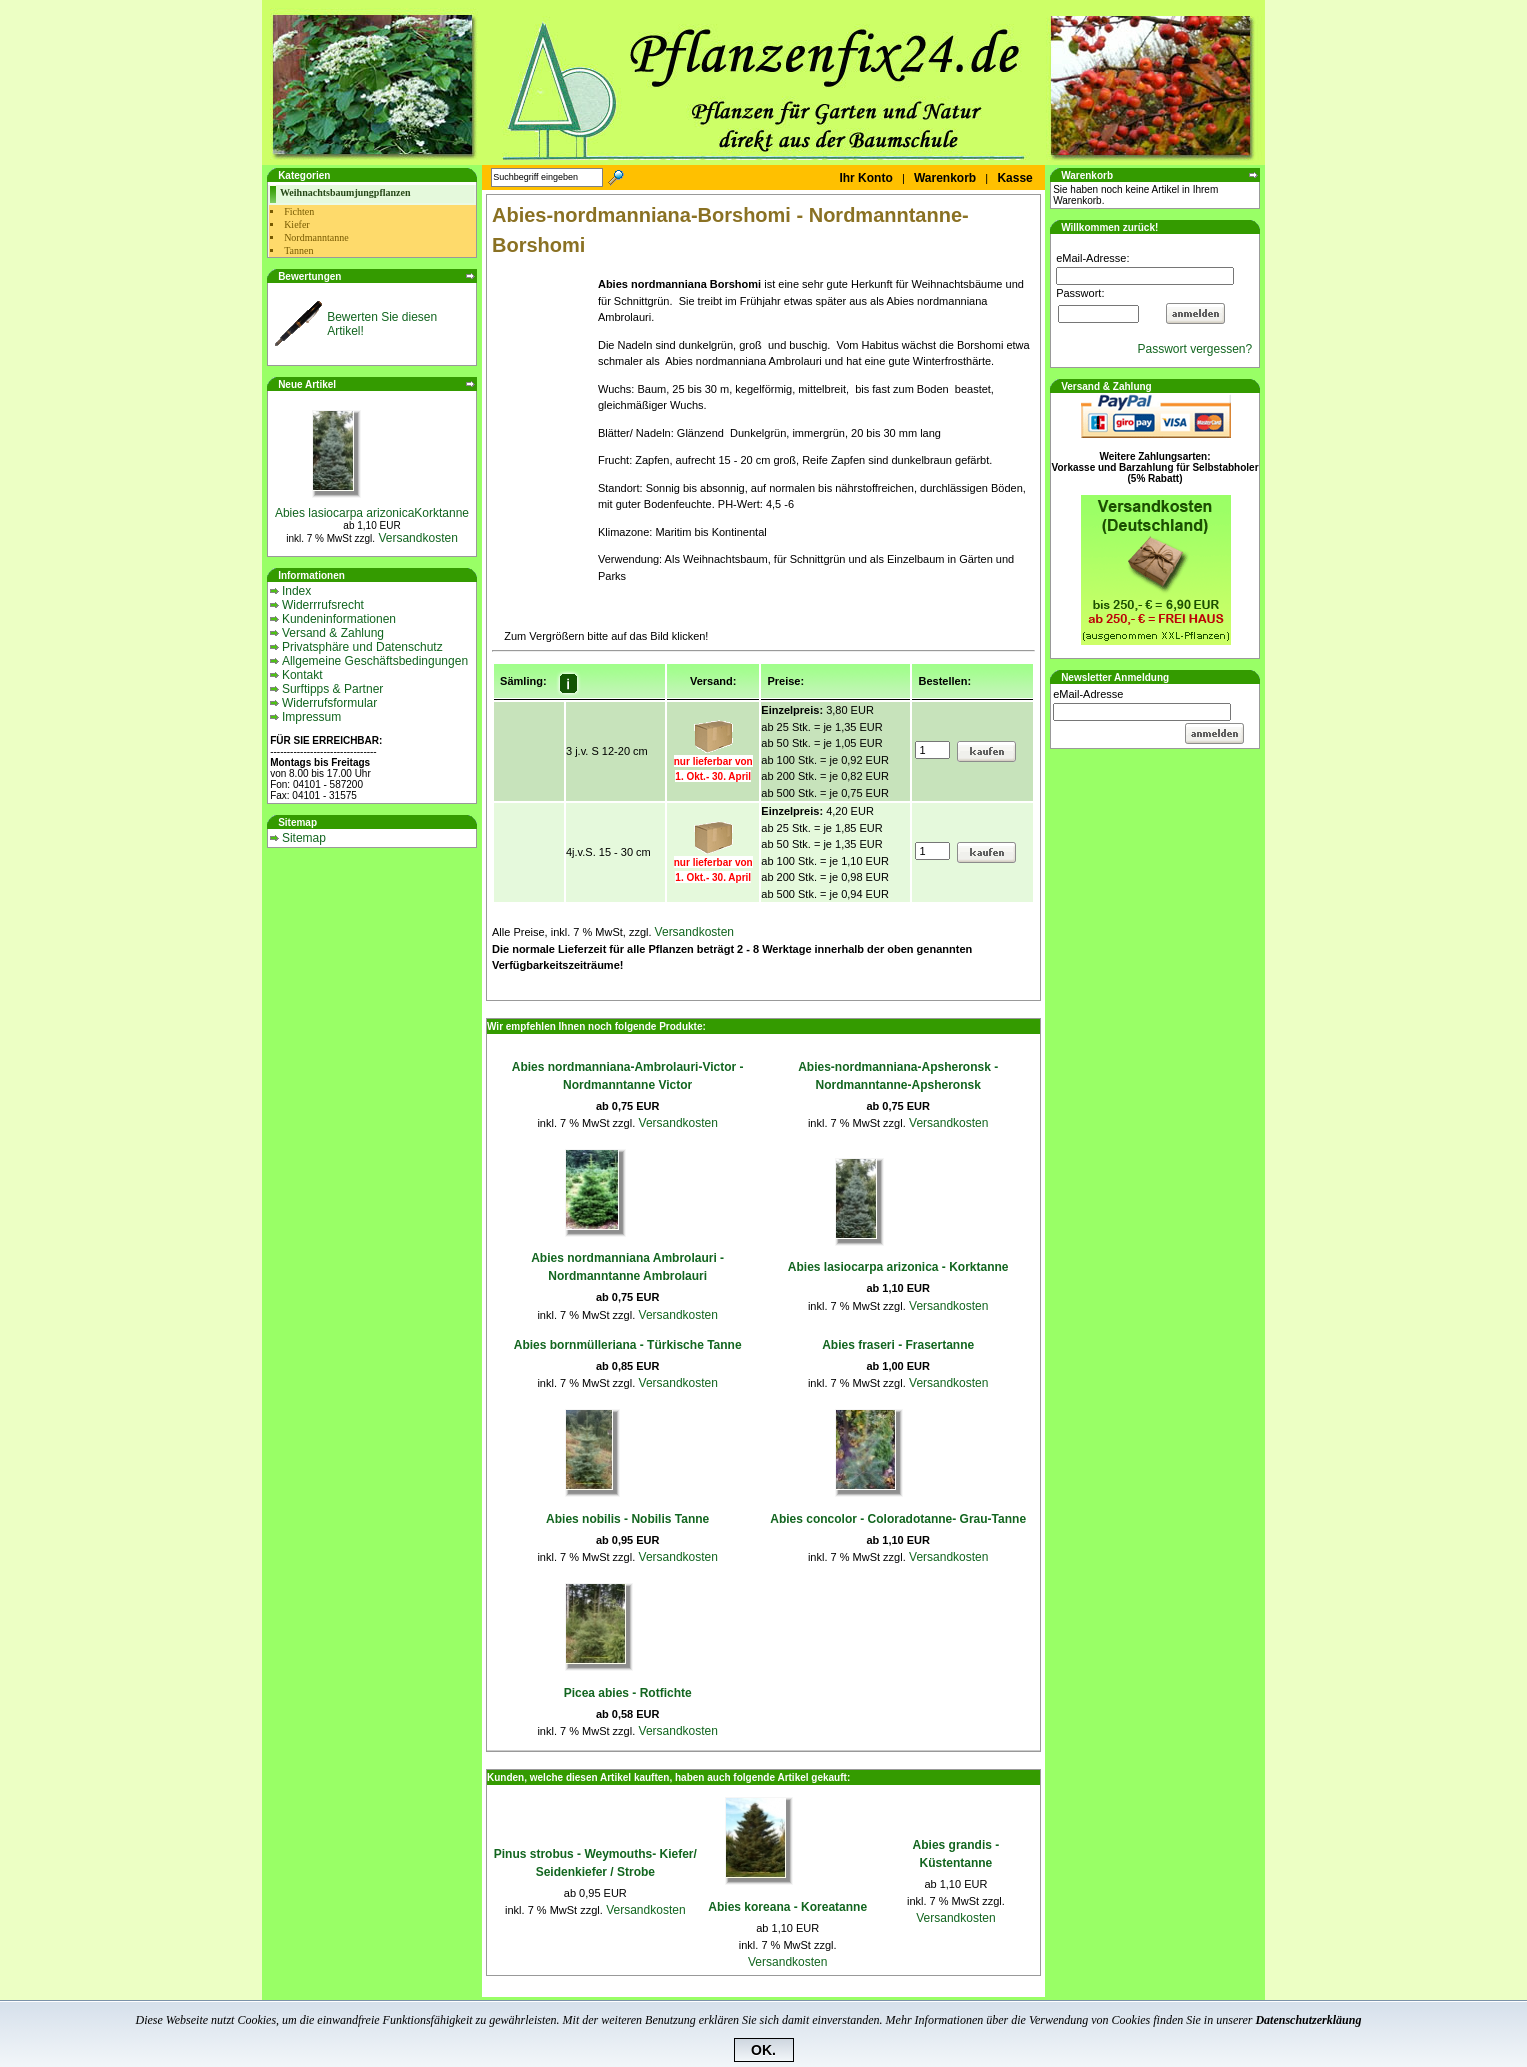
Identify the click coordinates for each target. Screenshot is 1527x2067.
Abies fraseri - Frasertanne (898, 1345)
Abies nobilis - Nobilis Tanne (627, 1519)
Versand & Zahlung (333, 633)
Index (296, 591)
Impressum (311, 717)
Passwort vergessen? (1197, 349)
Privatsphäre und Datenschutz (362, 647)
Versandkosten (416, 538)
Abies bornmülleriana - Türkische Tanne (628, 1345)
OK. (763, 2050)
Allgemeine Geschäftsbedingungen (375, 661)
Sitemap (304, 838)
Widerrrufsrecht (323, 605)
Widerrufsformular (329, 703)
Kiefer (297, 224)
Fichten (299, 211)
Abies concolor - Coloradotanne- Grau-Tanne (898, 1519)
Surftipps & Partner (332, 689)
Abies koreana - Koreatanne (787, 1907)
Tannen (298, 250)
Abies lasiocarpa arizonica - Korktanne (898, 1267)
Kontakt (302, 675)
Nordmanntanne (316, 237)
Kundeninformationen (339, 619)
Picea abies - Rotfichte (628, 1693)
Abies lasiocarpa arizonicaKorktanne (372, 513)
